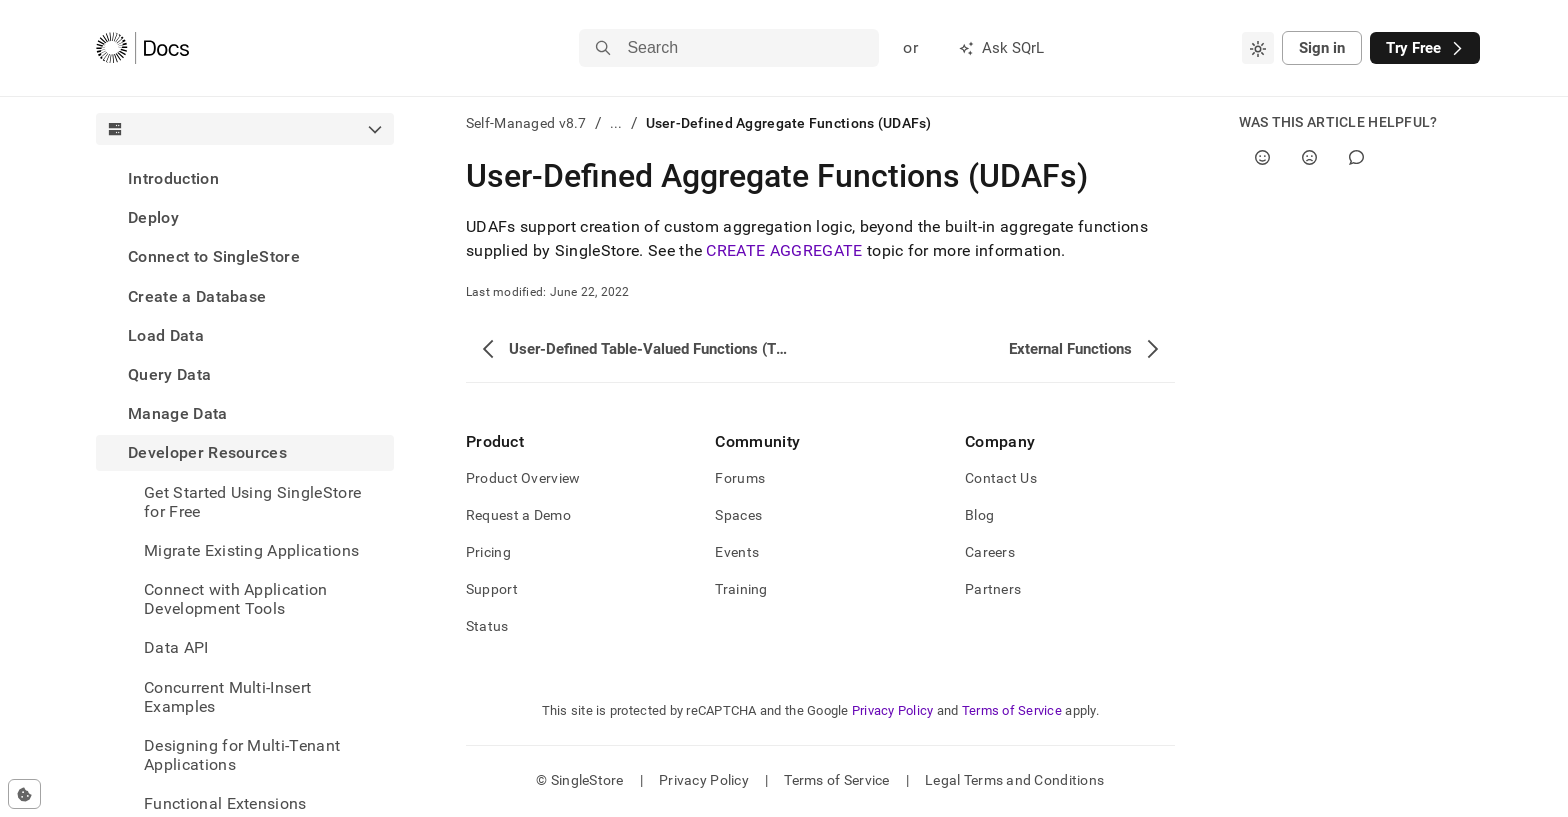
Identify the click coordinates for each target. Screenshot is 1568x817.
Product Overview (523, 478)
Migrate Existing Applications (251, 550)
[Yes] (1262, 157)
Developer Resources (207, 452)
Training (741, 589)
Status (487, 626)
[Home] (142, 48)
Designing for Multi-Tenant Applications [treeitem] (242, 755)
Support (492, 589)
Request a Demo (518, 515)
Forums (740, 478)
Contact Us (1001, 478)
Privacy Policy (893, 710)
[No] (1309, 157)
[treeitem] (245, 178)
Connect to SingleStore (214, 256)
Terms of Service (1012, 710)
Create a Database (197, 296)
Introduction (173, 178)
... (616, 123)
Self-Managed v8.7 (526, 123)
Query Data (169, 374)
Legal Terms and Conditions (1014, 780)
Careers (990, 552)
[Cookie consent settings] (24, 794)
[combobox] (1258, 48)
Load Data (166, 335)
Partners (993, 589)
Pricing (488, 552)
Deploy (153, 217)
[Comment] (1356, 157)
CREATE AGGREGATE (784, 250)
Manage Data (178, 413)
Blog (979, 515)
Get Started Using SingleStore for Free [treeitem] (252, 502)
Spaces (738, 515)
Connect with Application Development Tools (236, 599)
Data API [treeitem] (176, 647)
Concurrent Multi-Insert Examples (227, 697)
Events (737, 552)
